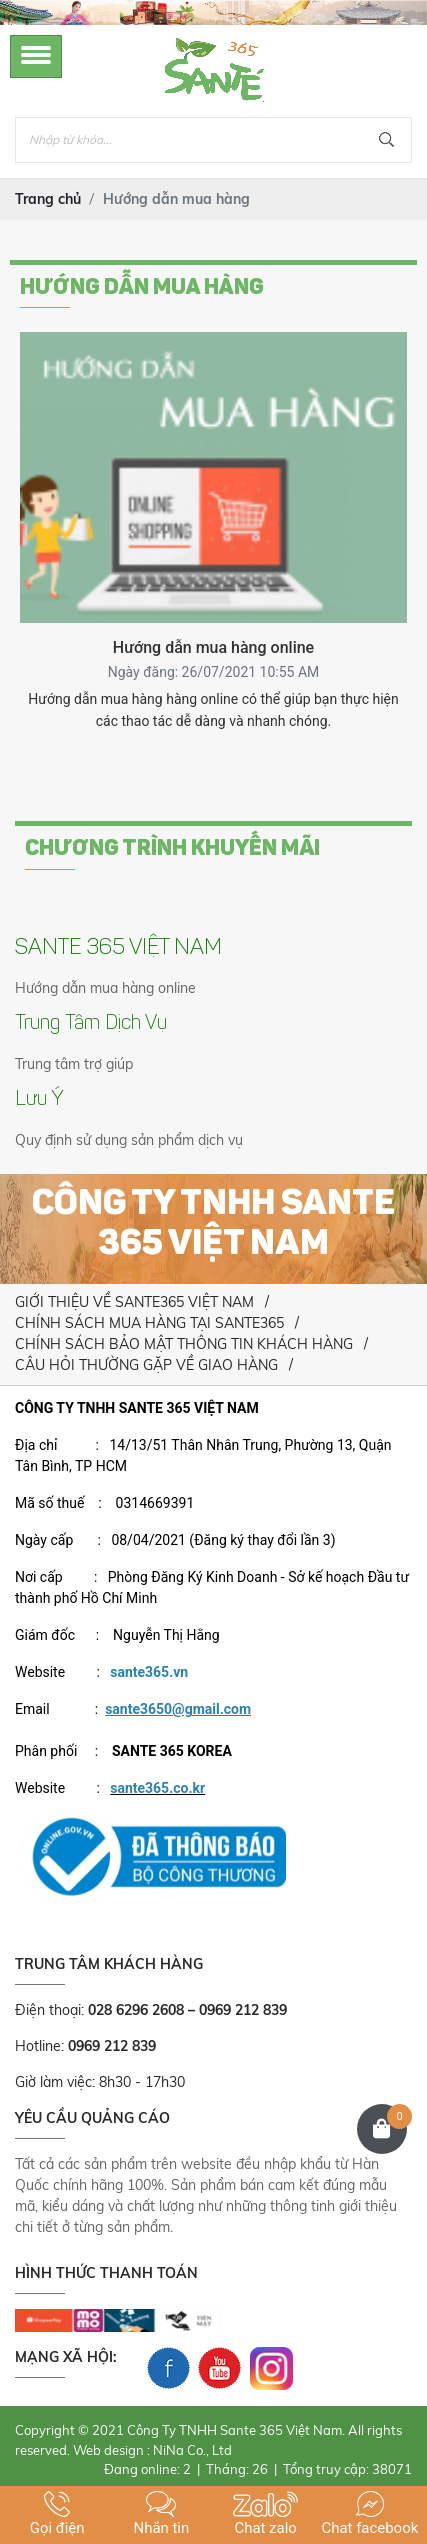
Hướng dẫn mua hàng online (105, 988)
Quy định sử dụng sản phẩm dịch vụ (129, 1140)
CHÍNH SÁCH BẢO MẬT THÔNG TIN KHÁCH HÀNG (184, 1344)
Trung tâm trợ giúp (74, 1064)
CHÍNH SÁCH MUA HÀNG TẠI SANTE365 (149, 1323)
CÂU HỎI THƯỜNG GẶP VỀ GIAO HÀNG (146, 1365)
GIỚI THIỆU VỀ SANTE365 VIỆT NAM (134, 1302)
